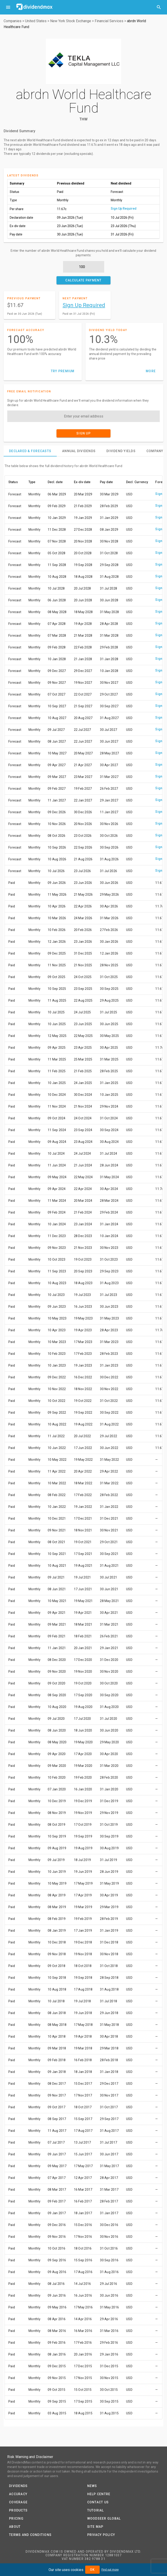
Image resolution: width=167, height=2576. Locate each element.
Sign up (161, 494)
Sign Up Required (123, 208)
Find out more (110, 2569)
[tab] (30, 451)
